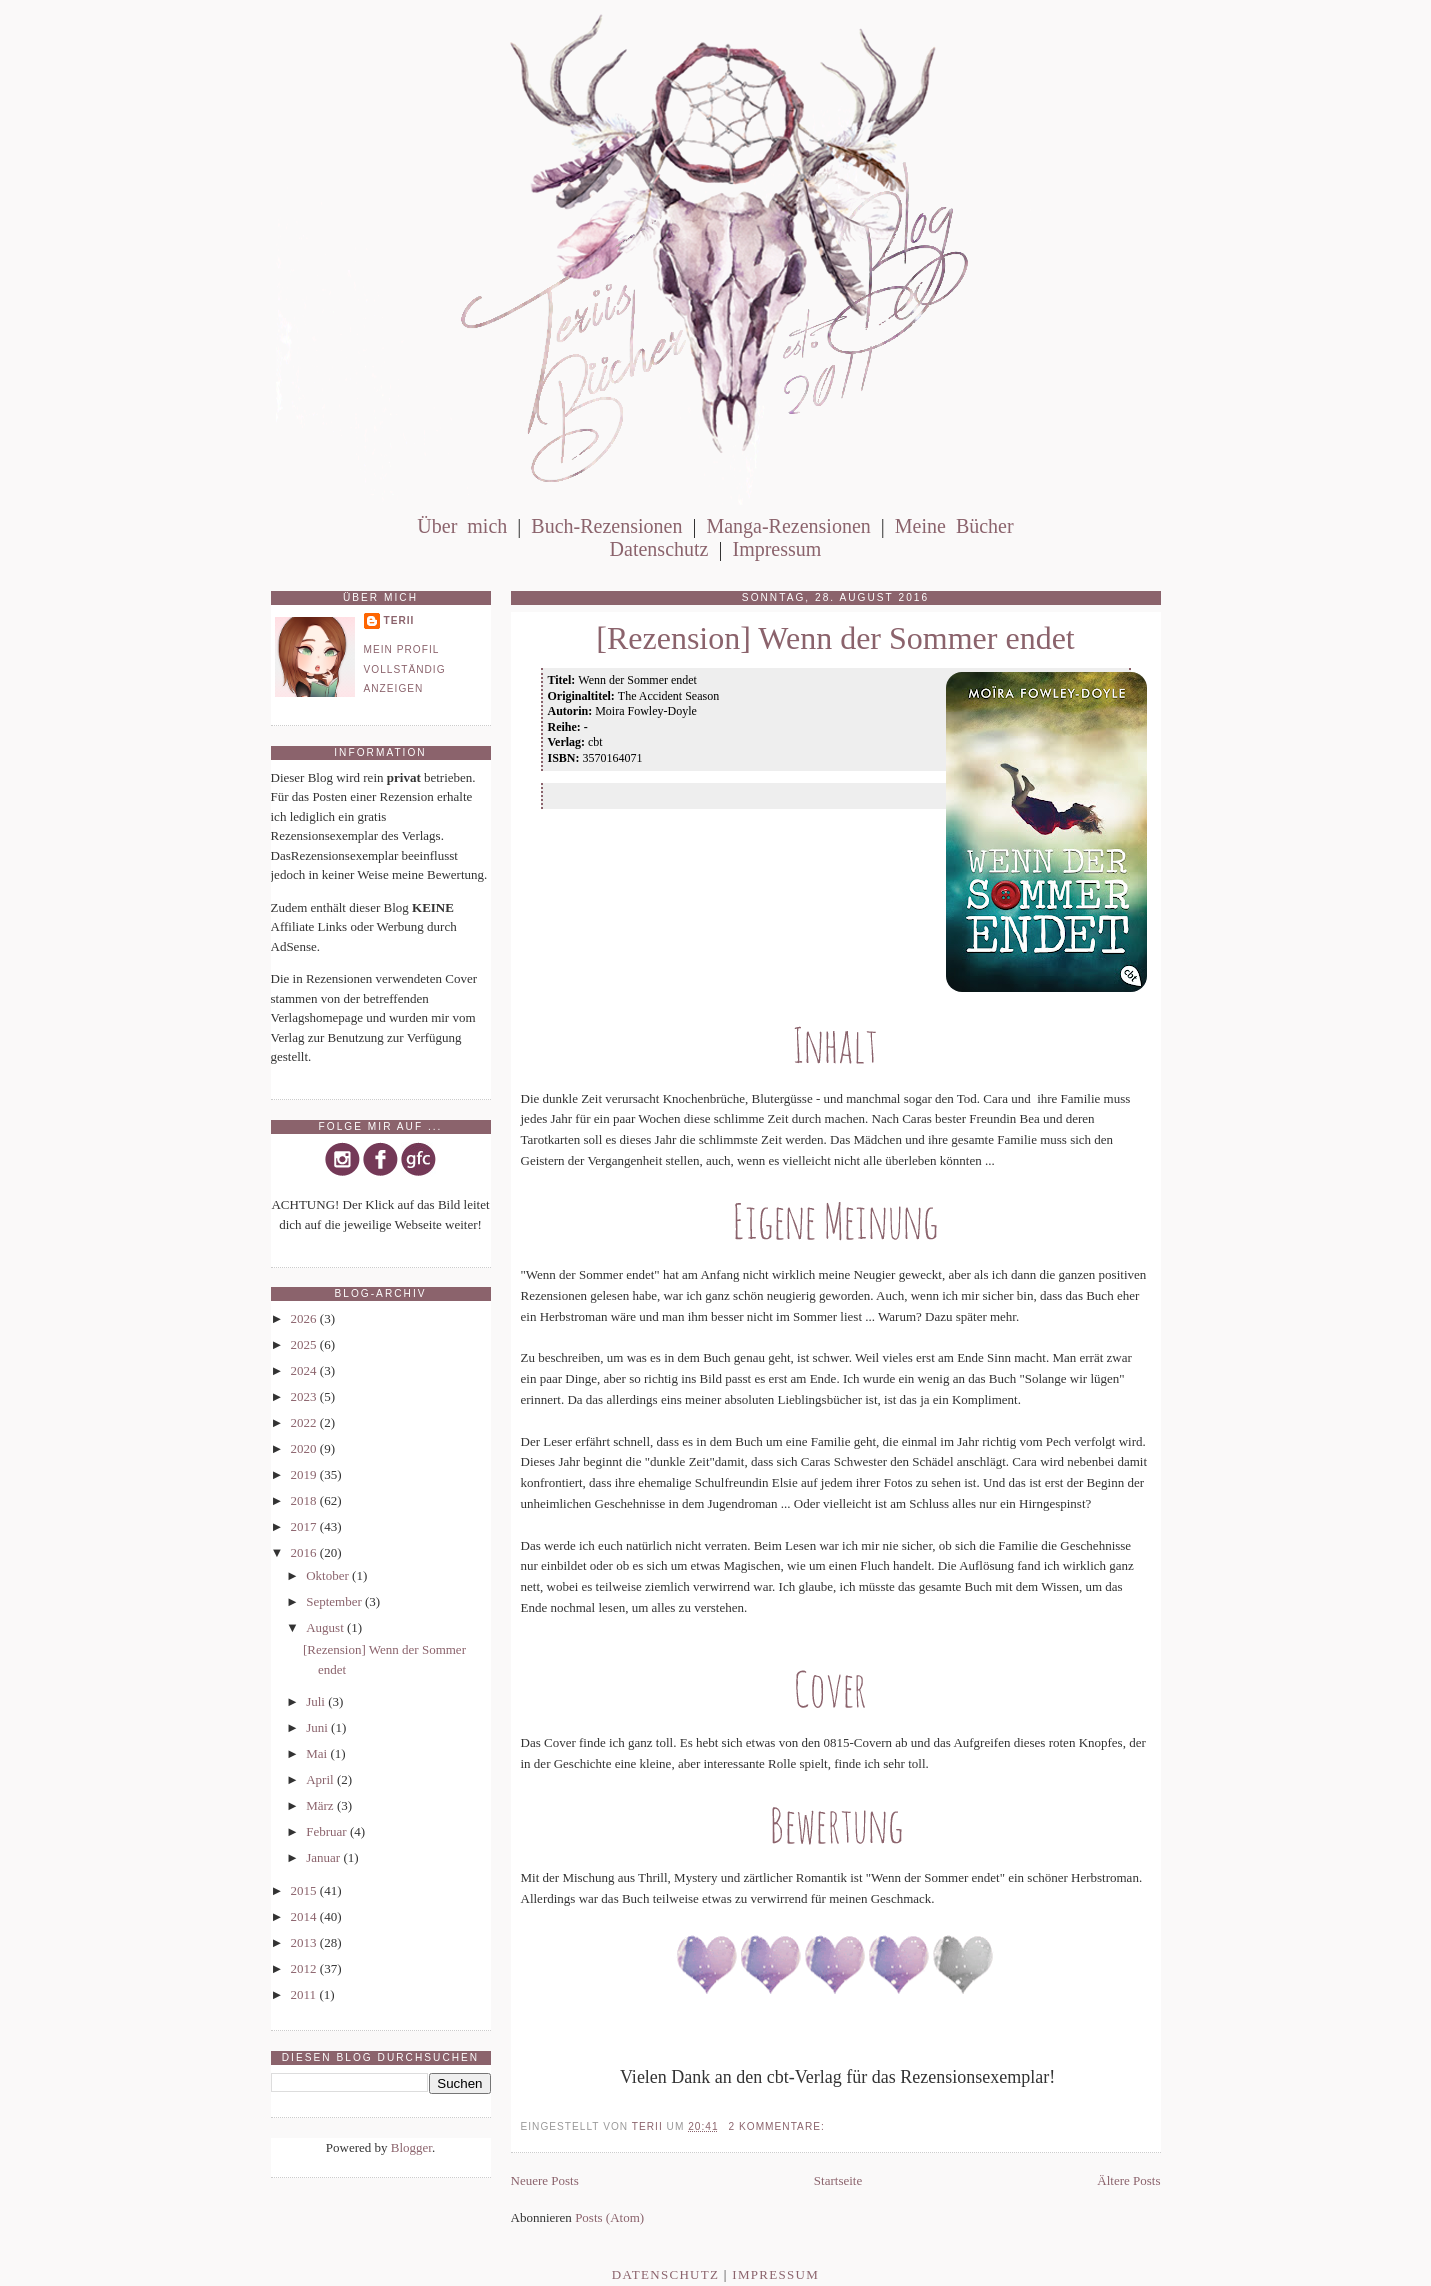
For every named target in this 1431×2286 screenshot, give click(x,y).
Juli (317, 1701)
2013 (305, 1942)
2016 (305, 1552)
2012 (305, 1968)
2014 (305, 1916)
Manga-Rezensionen (788, 526)
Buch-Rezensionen (606, 526)
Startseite (838, 2180)
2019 (305, 1474)
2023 (305, 1396)
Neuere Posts (545, 2180)
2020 (305, 1448)
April (321, 1779)
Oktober (329, 1575)
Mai (318, 1753)
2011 (305, 1994)
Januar (324, 1857)
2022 (305, 1422)
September (335, 1601)
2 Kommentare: (779, 2126)
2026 (305, 1318)
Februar (328, 1831)
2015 (305, 1890)
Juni (318, 1727)
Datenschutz (659, 549)
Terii (399, 620)
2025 (305, 1344)
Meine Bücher (954, 526)
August (326, 1627)
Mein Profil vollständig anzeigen (405, 669)
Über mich (462, 526)
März (321, 1805)
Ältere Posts (1128, 2180)
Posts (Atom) (609, 2217)
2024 (305, 1370)
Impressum (776, 549)
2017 (305, 1526)
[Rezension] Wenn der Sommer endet (835, 638)
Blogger (411, 2147)
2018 (305, 1500)
